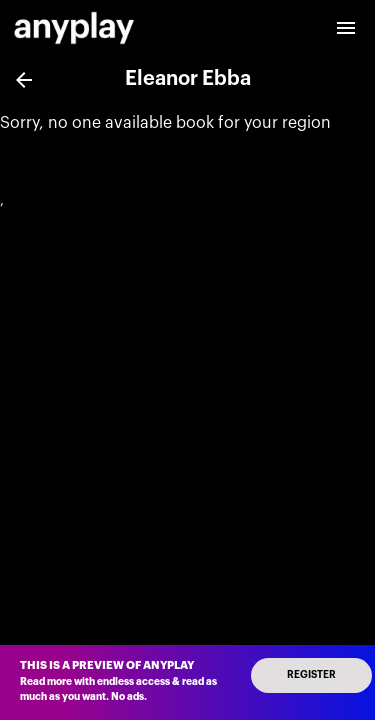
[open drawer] (346, 28)
